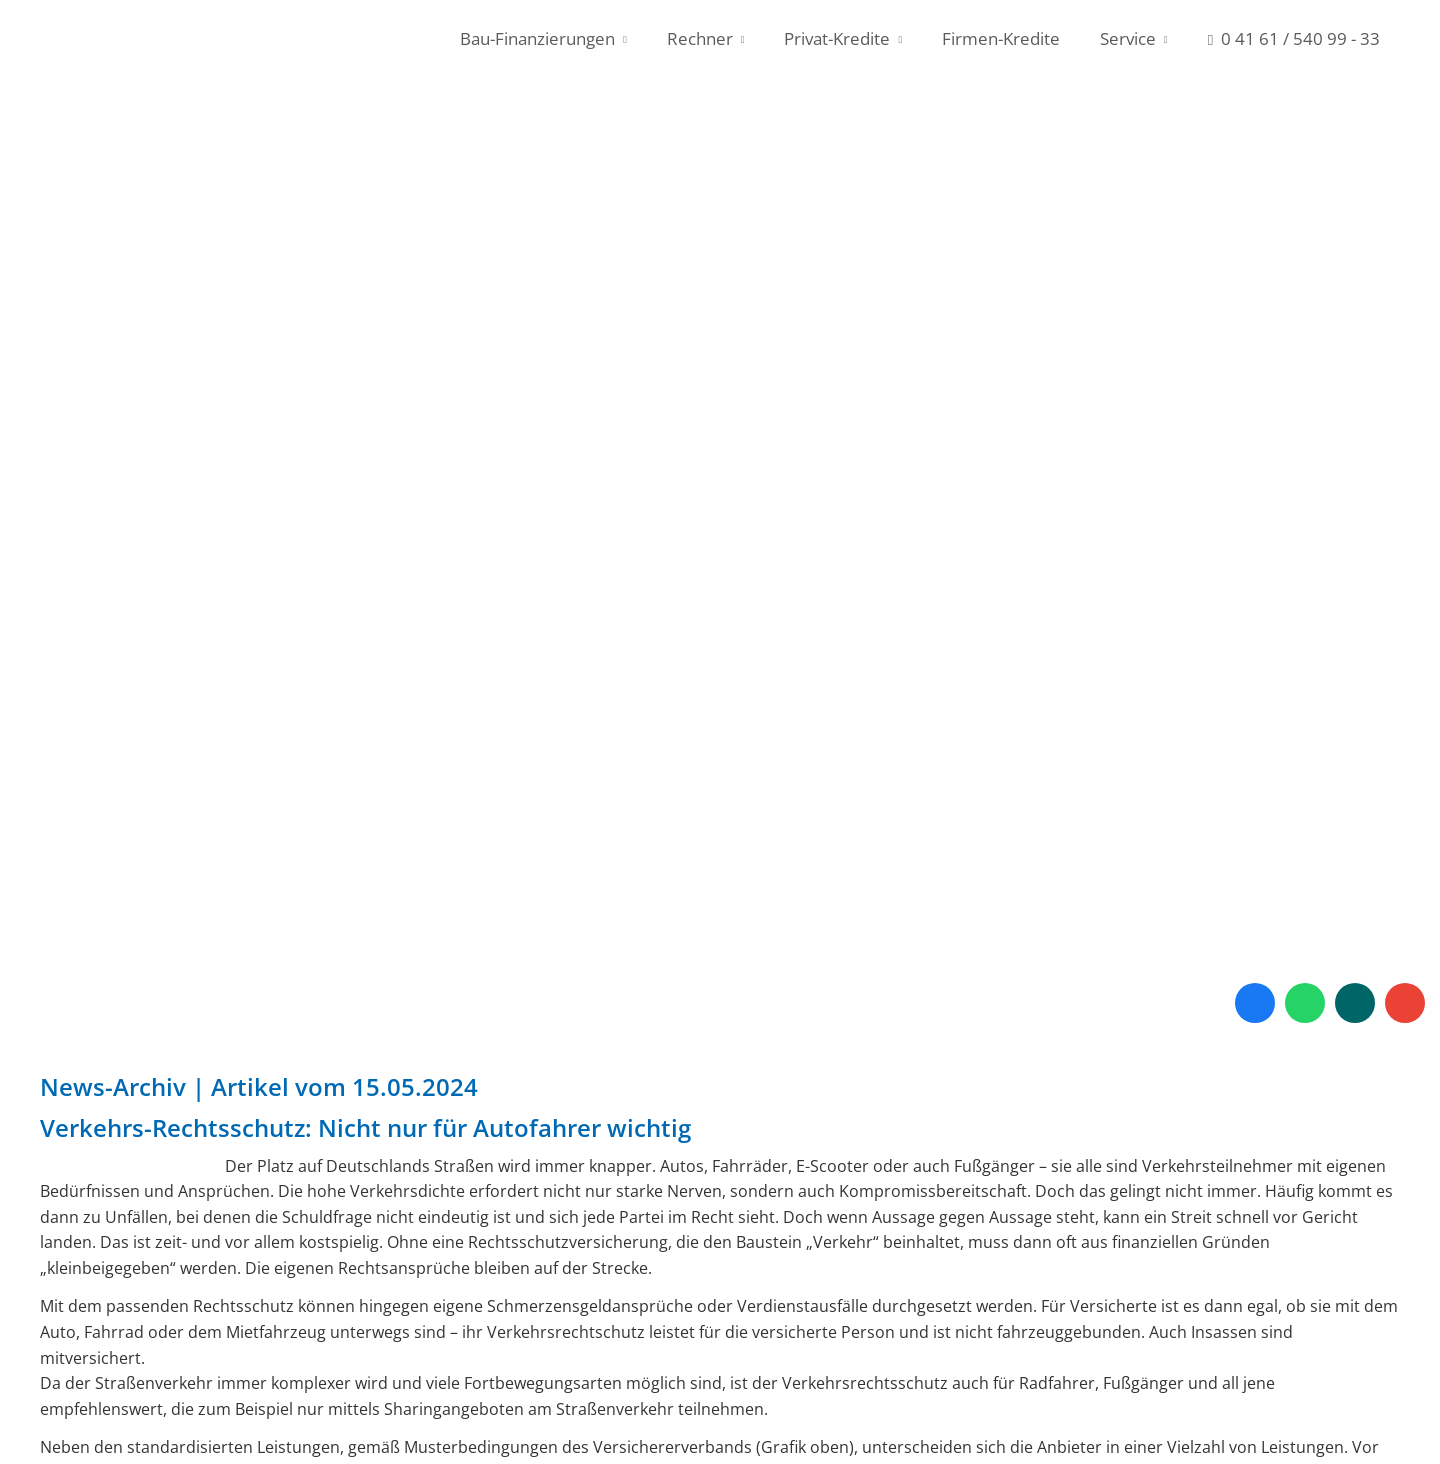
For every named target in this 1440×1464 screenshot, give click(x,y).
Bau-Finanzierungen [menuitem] (537, 38)
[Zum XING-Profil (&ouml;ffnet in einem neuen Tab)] (1355, 1003)
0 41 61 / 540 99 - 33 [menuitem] (1294, 38)
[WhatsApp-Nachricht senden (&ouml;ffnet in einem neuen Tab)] (1305, 1003)
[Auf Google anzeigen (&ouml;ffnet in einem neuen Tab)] (1405, 1003)
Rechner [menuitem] (700, 38)
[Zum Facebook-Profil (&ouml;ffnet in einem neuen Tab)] (1255, 1003)
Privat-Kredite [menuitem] (837, 38)
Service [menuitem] (1128, 38)
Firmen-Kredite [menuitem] (1001, 38)
